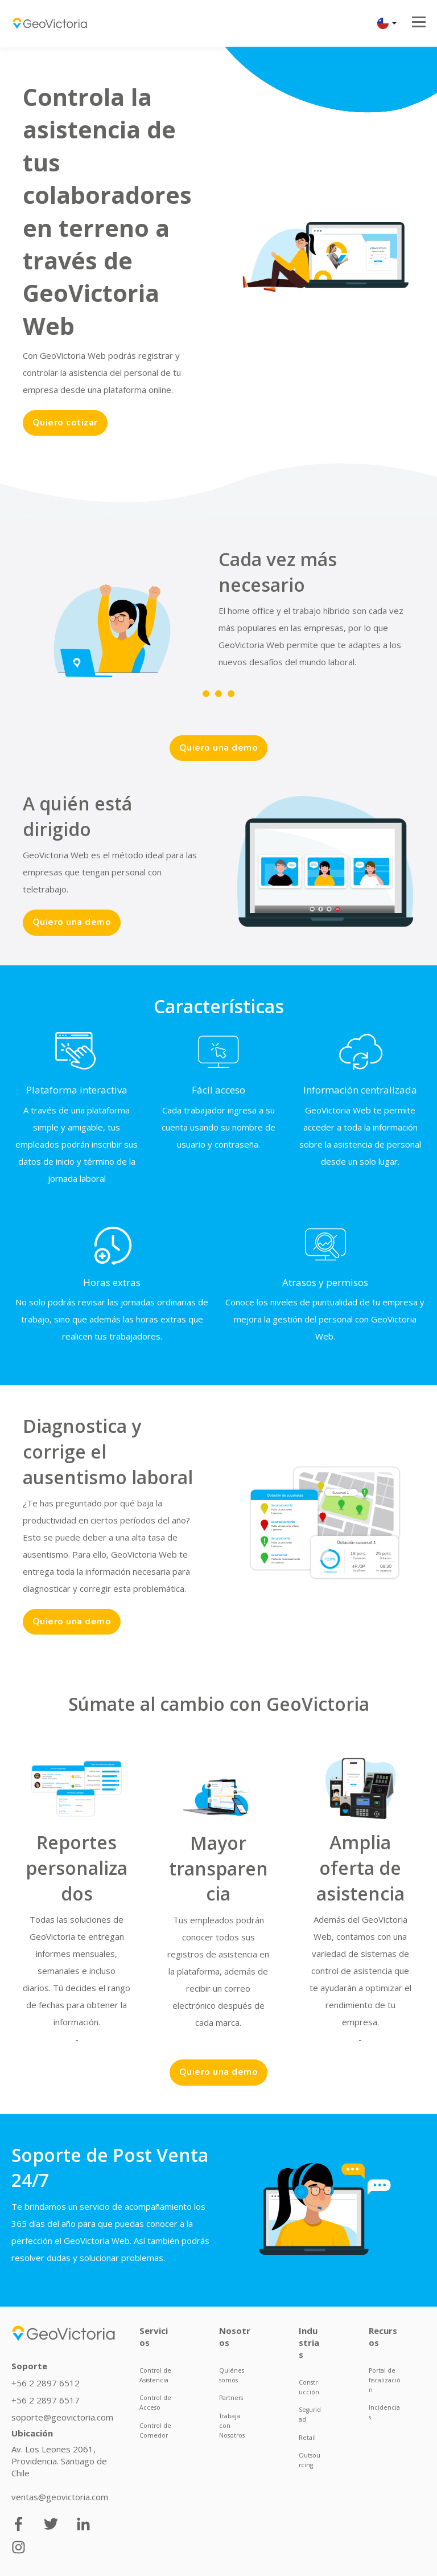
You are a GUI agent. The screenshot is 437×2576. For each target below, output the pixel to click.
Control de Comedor (155, 2428)
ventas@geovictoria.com (59, 2494)
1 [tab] (206, 693)
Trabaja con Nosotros (232, 2423)
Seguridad (310, 2412)
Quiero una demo (219, 747)
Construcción (309, 2385)
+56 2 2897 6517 (45, 2397)
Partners (231, 2395)
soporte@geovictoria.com (62, 2415)
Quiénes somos (231, 2373)
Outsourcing (309, 2458)
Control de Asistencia (155, 2373)
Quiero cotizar (63, 422)
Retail (307, 2435)
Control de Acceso (155, 2400)
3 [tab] (231, 693)
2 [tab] (218, 693)
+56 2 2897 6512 (45, 2380)
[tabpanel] (198, 628)
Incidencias (384, 2410)
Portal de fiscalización (385, 2377)
